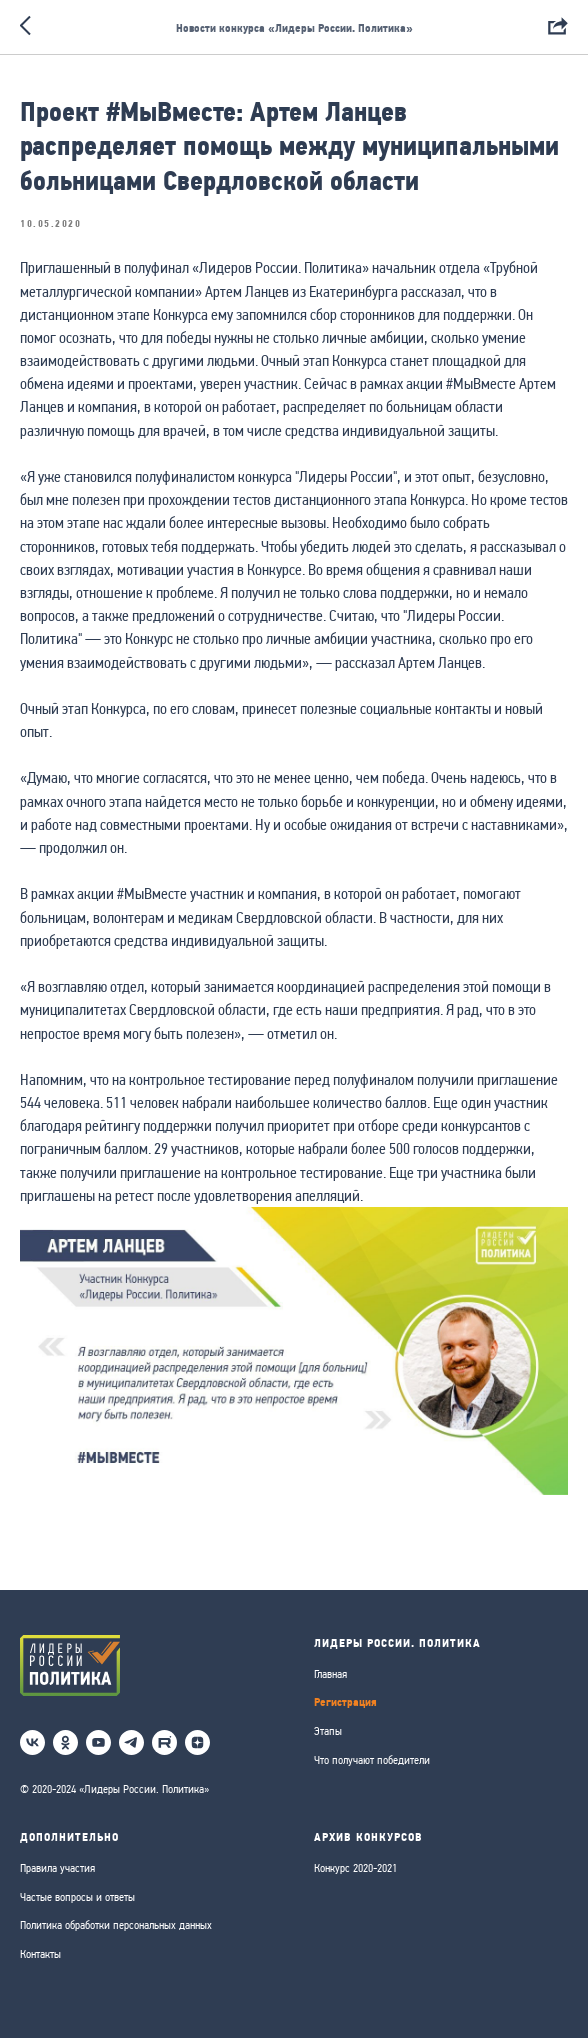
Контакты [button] (40, 1954)
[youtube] (98, 1742)
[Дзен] (197, 1742)
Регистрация (345, 1701)
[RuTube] (164, 1742)
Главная (330, 1674)
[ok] (65, 1742)
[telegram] (131, 1742)
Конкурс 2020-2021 (355, 1868)
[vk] (32, 1742)
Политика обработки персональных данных (116, 1925)
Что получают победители (372, 1760)
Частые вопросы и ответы (77, 1897)
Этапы (328, 1731)
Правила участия (57, 1868)
